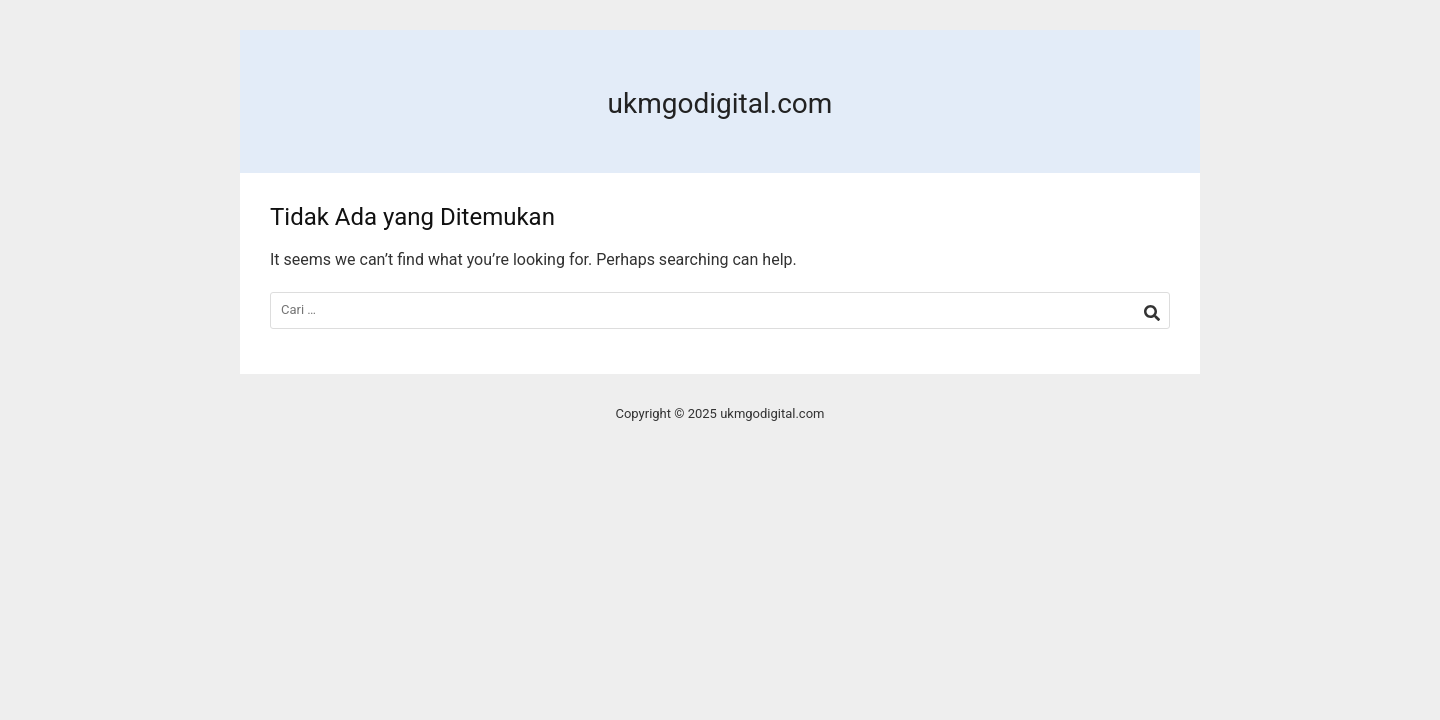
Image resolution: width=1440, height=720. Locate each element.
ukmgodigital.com (720, 103)
